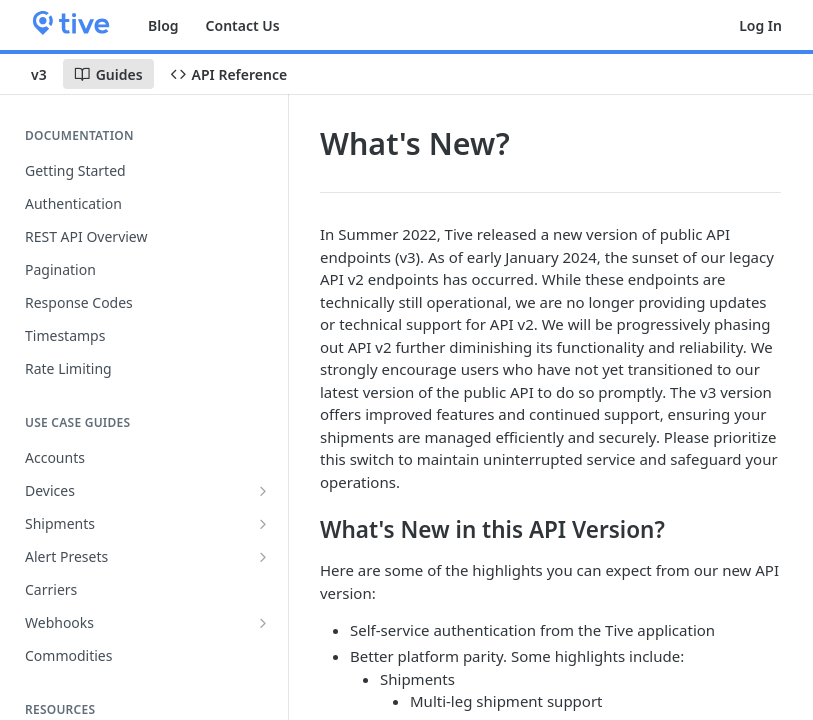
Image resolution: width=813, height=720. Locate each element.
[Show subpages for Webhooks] (263, 623)
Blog (163, 25)
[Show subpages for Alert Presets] (263, 557)
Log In (760, 25)
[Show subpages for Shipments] (263, 524)
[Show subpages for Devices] (263, 491)
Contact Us (243, 25)
